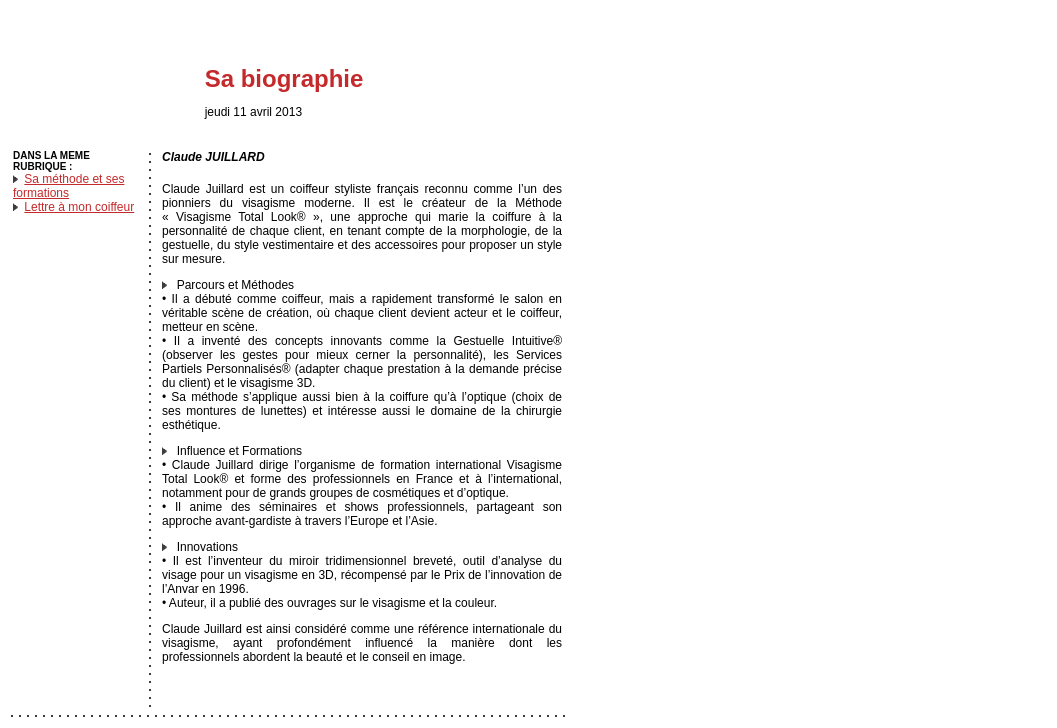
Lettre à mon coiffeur (79, 207)
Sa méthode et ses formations (68, 186)
